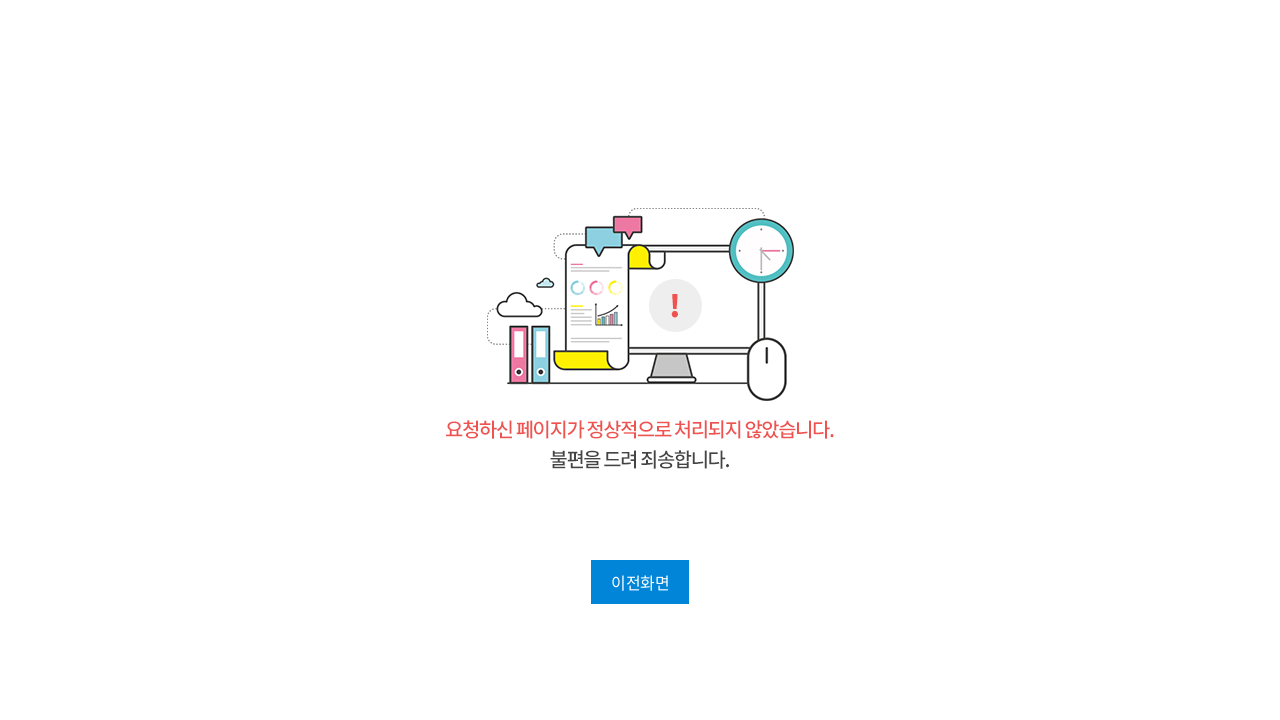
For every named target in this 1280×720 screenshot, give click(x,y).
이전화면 (640, 582)
